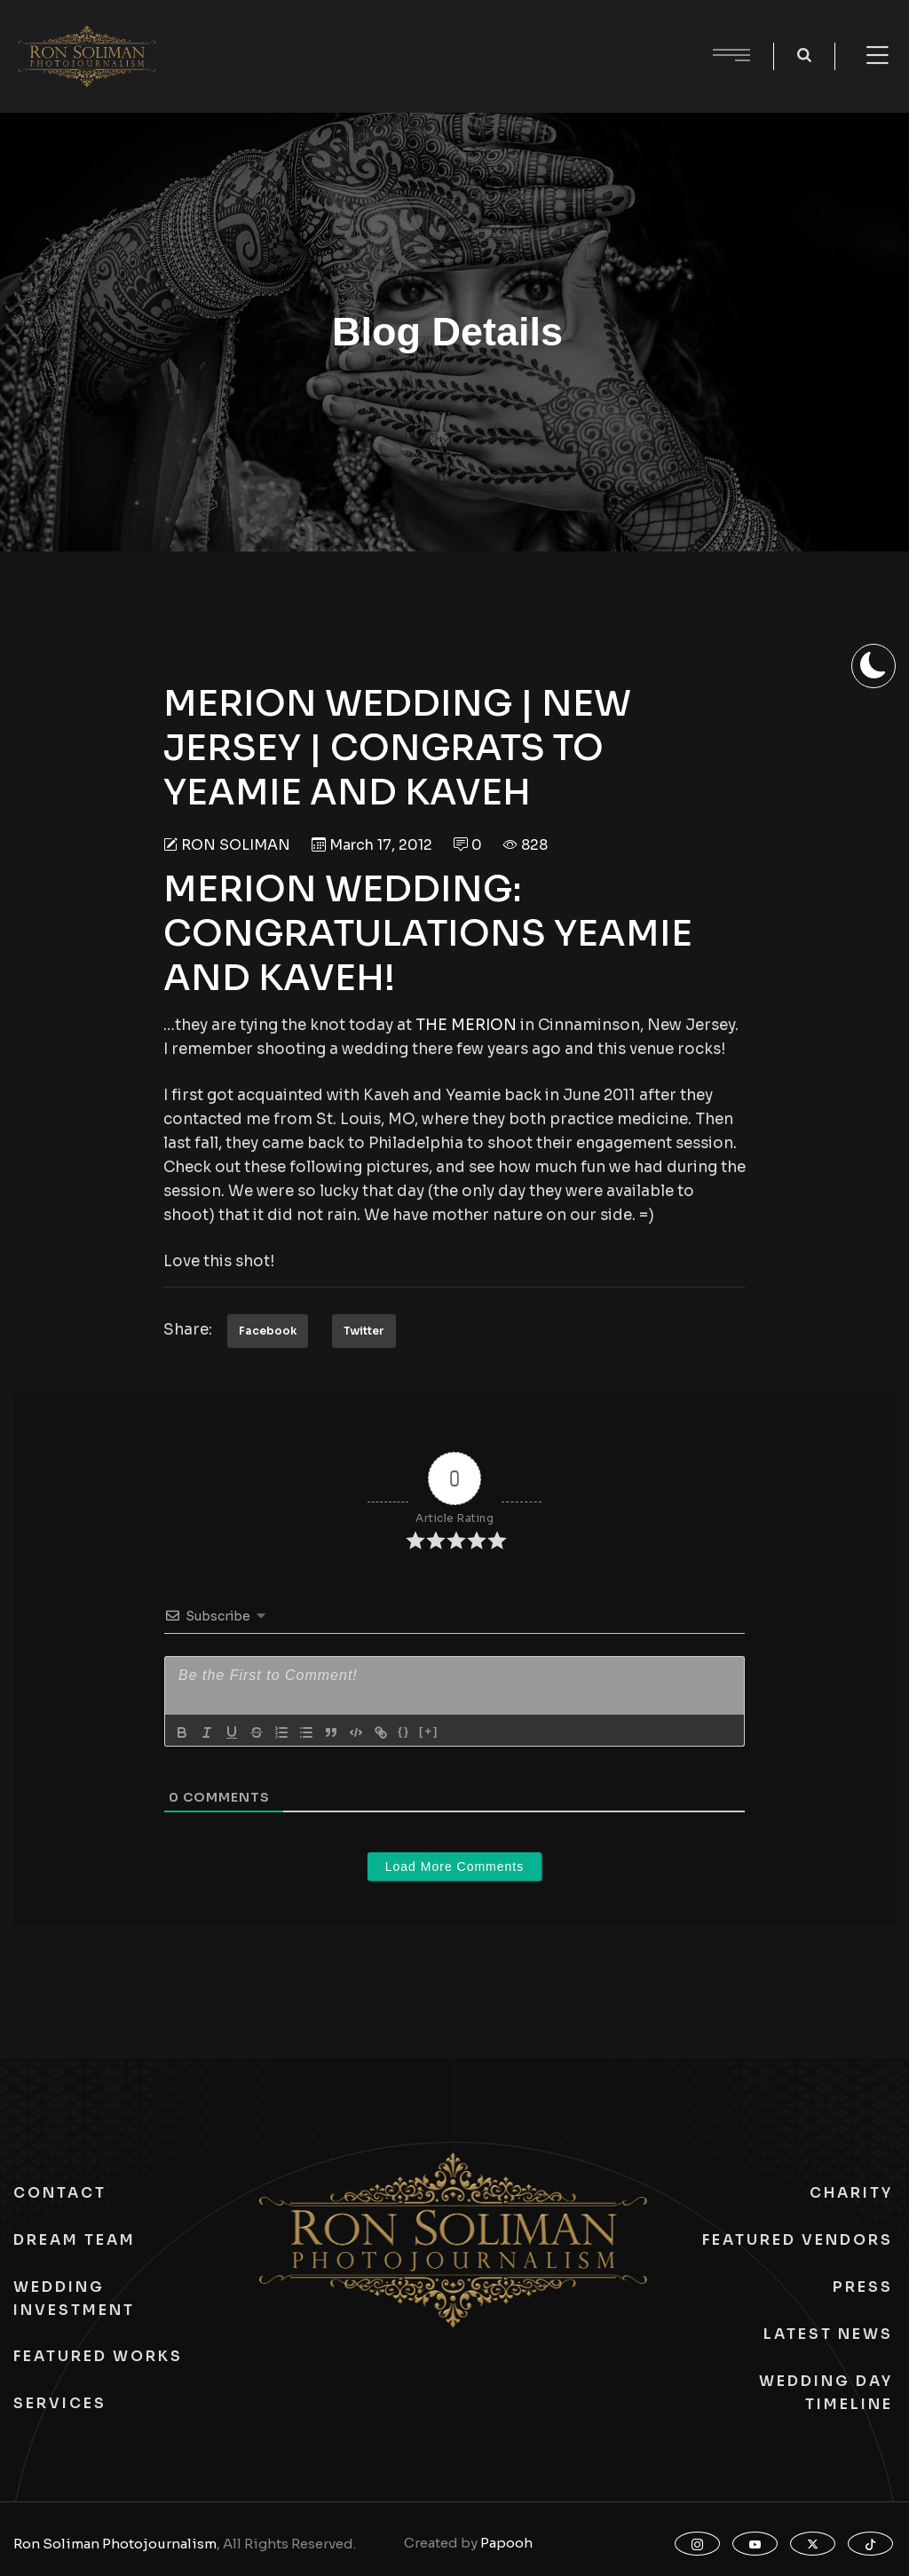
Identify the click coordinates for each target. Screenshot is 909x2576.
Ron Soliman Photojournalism (115, 2543)
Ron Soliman (235, 845)
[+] (429, 1731)
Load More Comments (455, 1866)
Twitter (364, 1330)
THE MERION (466, 1025)
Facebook (267, 1330)
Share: (187, 1329)
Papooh (506, 2542)
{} (404, 1731)
